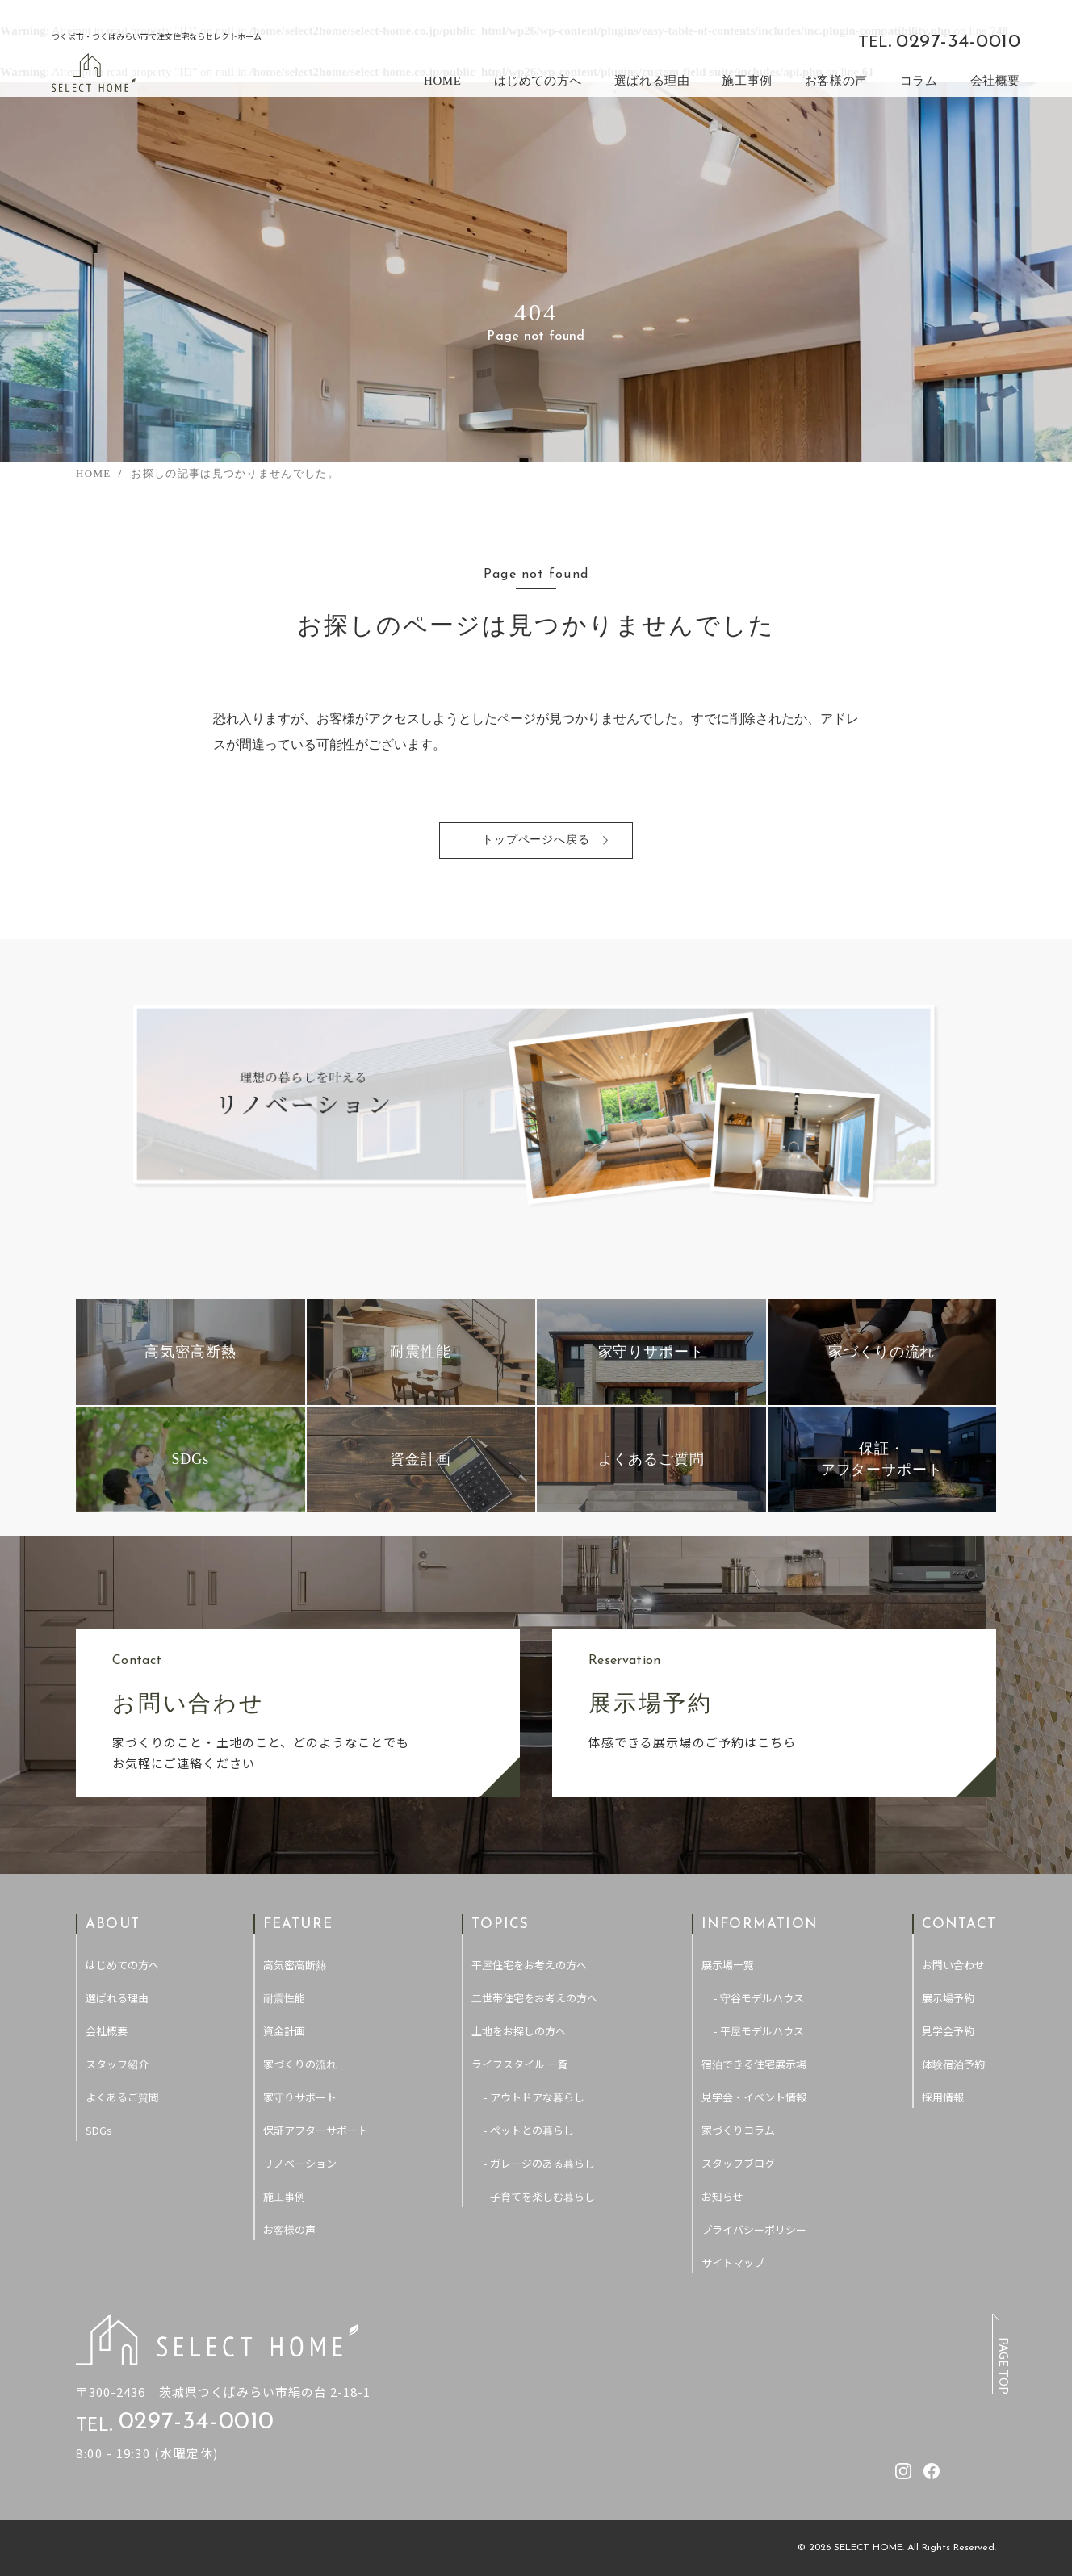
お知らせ (722, 2196)
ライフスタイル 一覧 (519, 2064)
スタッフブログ (738, 2163)
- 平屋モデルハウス (759, 2031)
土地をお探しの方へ (518, 2031)
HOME (443, 80)
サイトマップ (732, 2262)
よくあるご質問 (122, 2097)
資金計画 (284, 2031)
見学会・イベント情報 (753, 2097)
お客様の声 (836, 80)
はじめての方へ (538, 80)
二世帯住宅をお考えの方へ (534, 1997)
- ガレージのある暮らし (539, 2163)
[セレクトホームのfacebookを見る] (826, 40)
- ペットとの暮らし (529, 2130)
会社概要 (995, 80)
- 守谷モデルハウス (759, 1997)
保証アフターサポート (315, 2130)
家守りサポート (300, 2097)
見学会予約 (948, 2031)
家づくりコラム (738, 2130)
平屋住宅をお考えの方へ (529, 1964)
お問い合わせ (953, 1964)
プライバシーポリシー (753, 2229)
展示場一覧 (727, 1964)
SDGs (99, 2130)
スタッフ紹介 (117, 2064)
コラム (919, 80)
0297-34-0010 (958, 42)
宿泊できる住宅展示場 (753, 2064)
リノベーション (300, 2163)
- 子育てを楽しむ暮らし (539, 2196)
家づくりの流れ (300, 2064)
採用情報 (943, 2097)
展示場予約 (948, 1997)
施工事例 (747, 80)
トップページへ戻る (536, 840)
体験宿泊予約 (953, 2064)
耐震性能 (284, 1997)
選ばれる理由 (652, 80)
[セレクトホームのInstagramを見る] (797, 40)
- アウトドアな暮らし (534, 2097)
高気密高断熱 (294, 1964)
